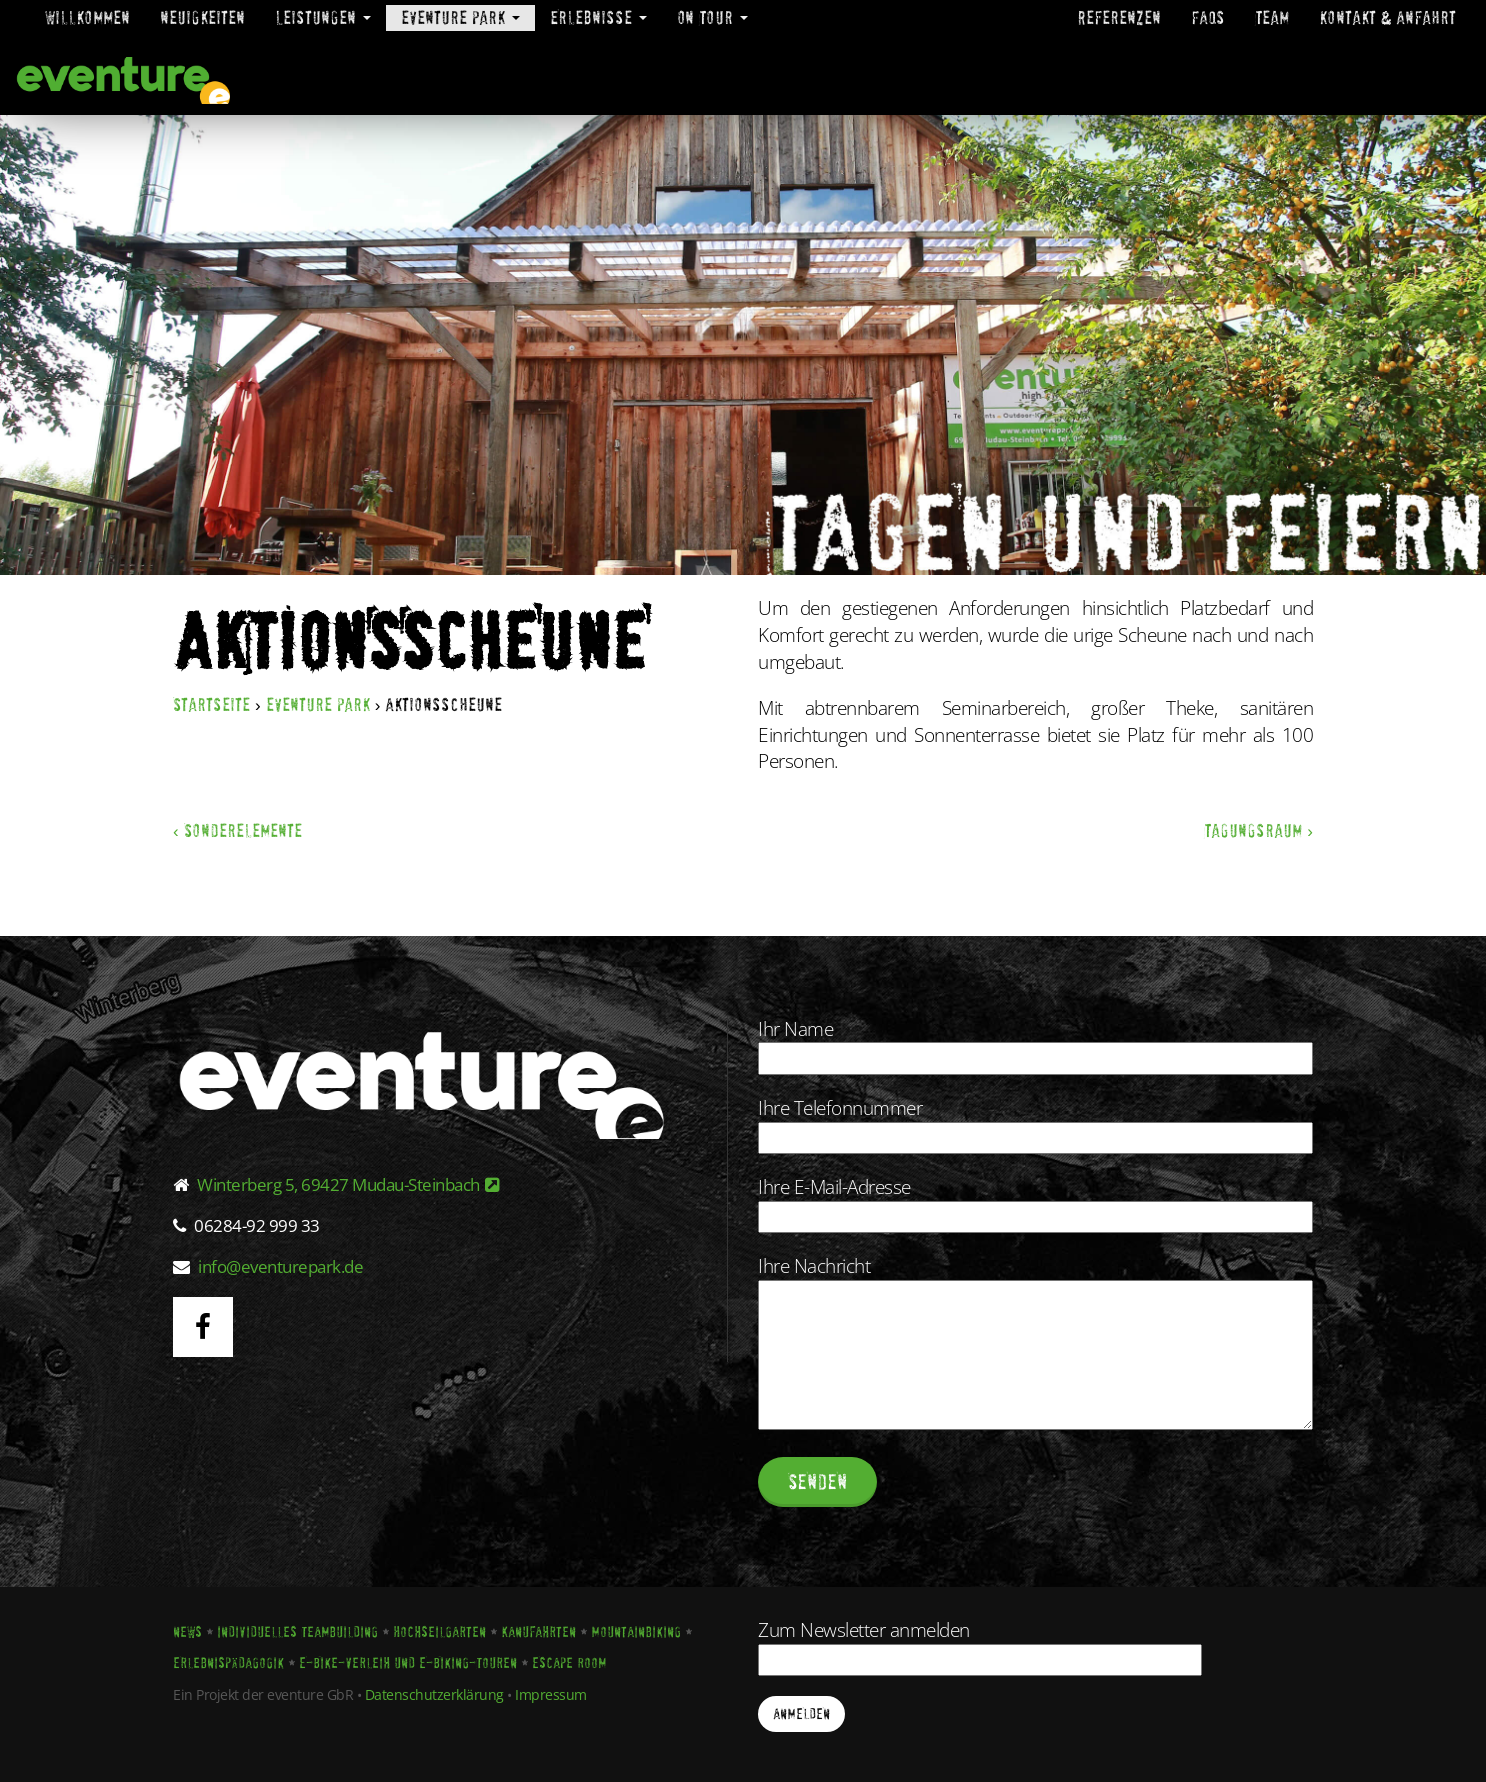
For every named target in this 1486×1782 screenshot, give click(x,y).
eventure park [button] (460, 17)
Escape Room (569, 1663)
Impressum (551, 1694)
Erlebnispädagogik (228, 1663)
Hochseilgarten (439, 1632)
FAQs (1208, 17)
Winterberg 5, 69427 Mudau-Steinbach (348, 1184)
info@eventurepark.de (280, 1266)
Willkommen (87, 17)
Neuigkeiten (202, 17)
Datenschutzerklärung (434, 1694)
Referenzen (1119, 17)
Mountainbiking (636, 1632)
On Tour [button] (712, 17)
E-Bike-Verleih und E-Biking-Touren (408, 1663)
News (187, 1632)
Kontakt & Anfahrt (1387, 17)
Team (1272, 17)
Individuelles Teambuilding (297, 1632)
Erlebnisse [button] (598, 17)
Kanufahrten (538, 1632)
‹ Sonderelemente (237, 830)
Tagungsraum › (1258, 830)
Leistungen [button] (323, 17)
